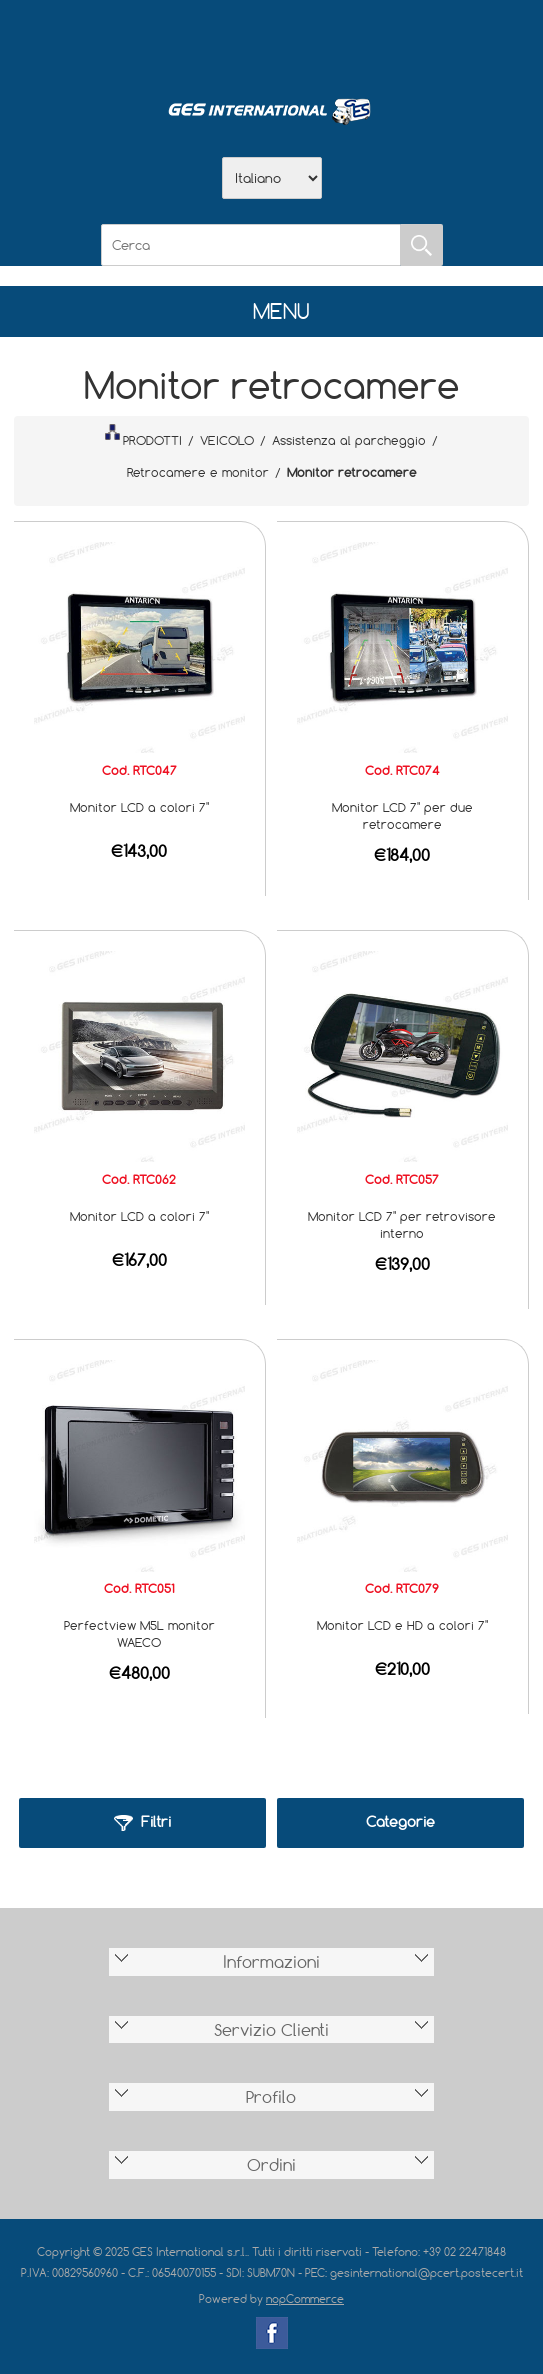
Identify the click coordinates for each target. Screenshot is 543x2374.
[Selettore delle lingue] (272, 178)
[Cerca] (251, 245)
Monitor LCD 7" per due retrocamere (402, 815)
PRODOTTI (143, 436)
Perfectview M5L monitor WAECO (139, 1633)
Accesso (376, 41)
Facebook (272, 2333)
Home (168, 41)
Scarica (272, 41)
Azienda (220, 41)
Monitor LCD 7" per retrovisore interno (402, 1224)
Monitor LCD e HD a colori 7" (402, 1625)
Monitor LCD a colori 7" (139, 807)
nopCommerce (305, 2298)
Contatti (324, 41)
